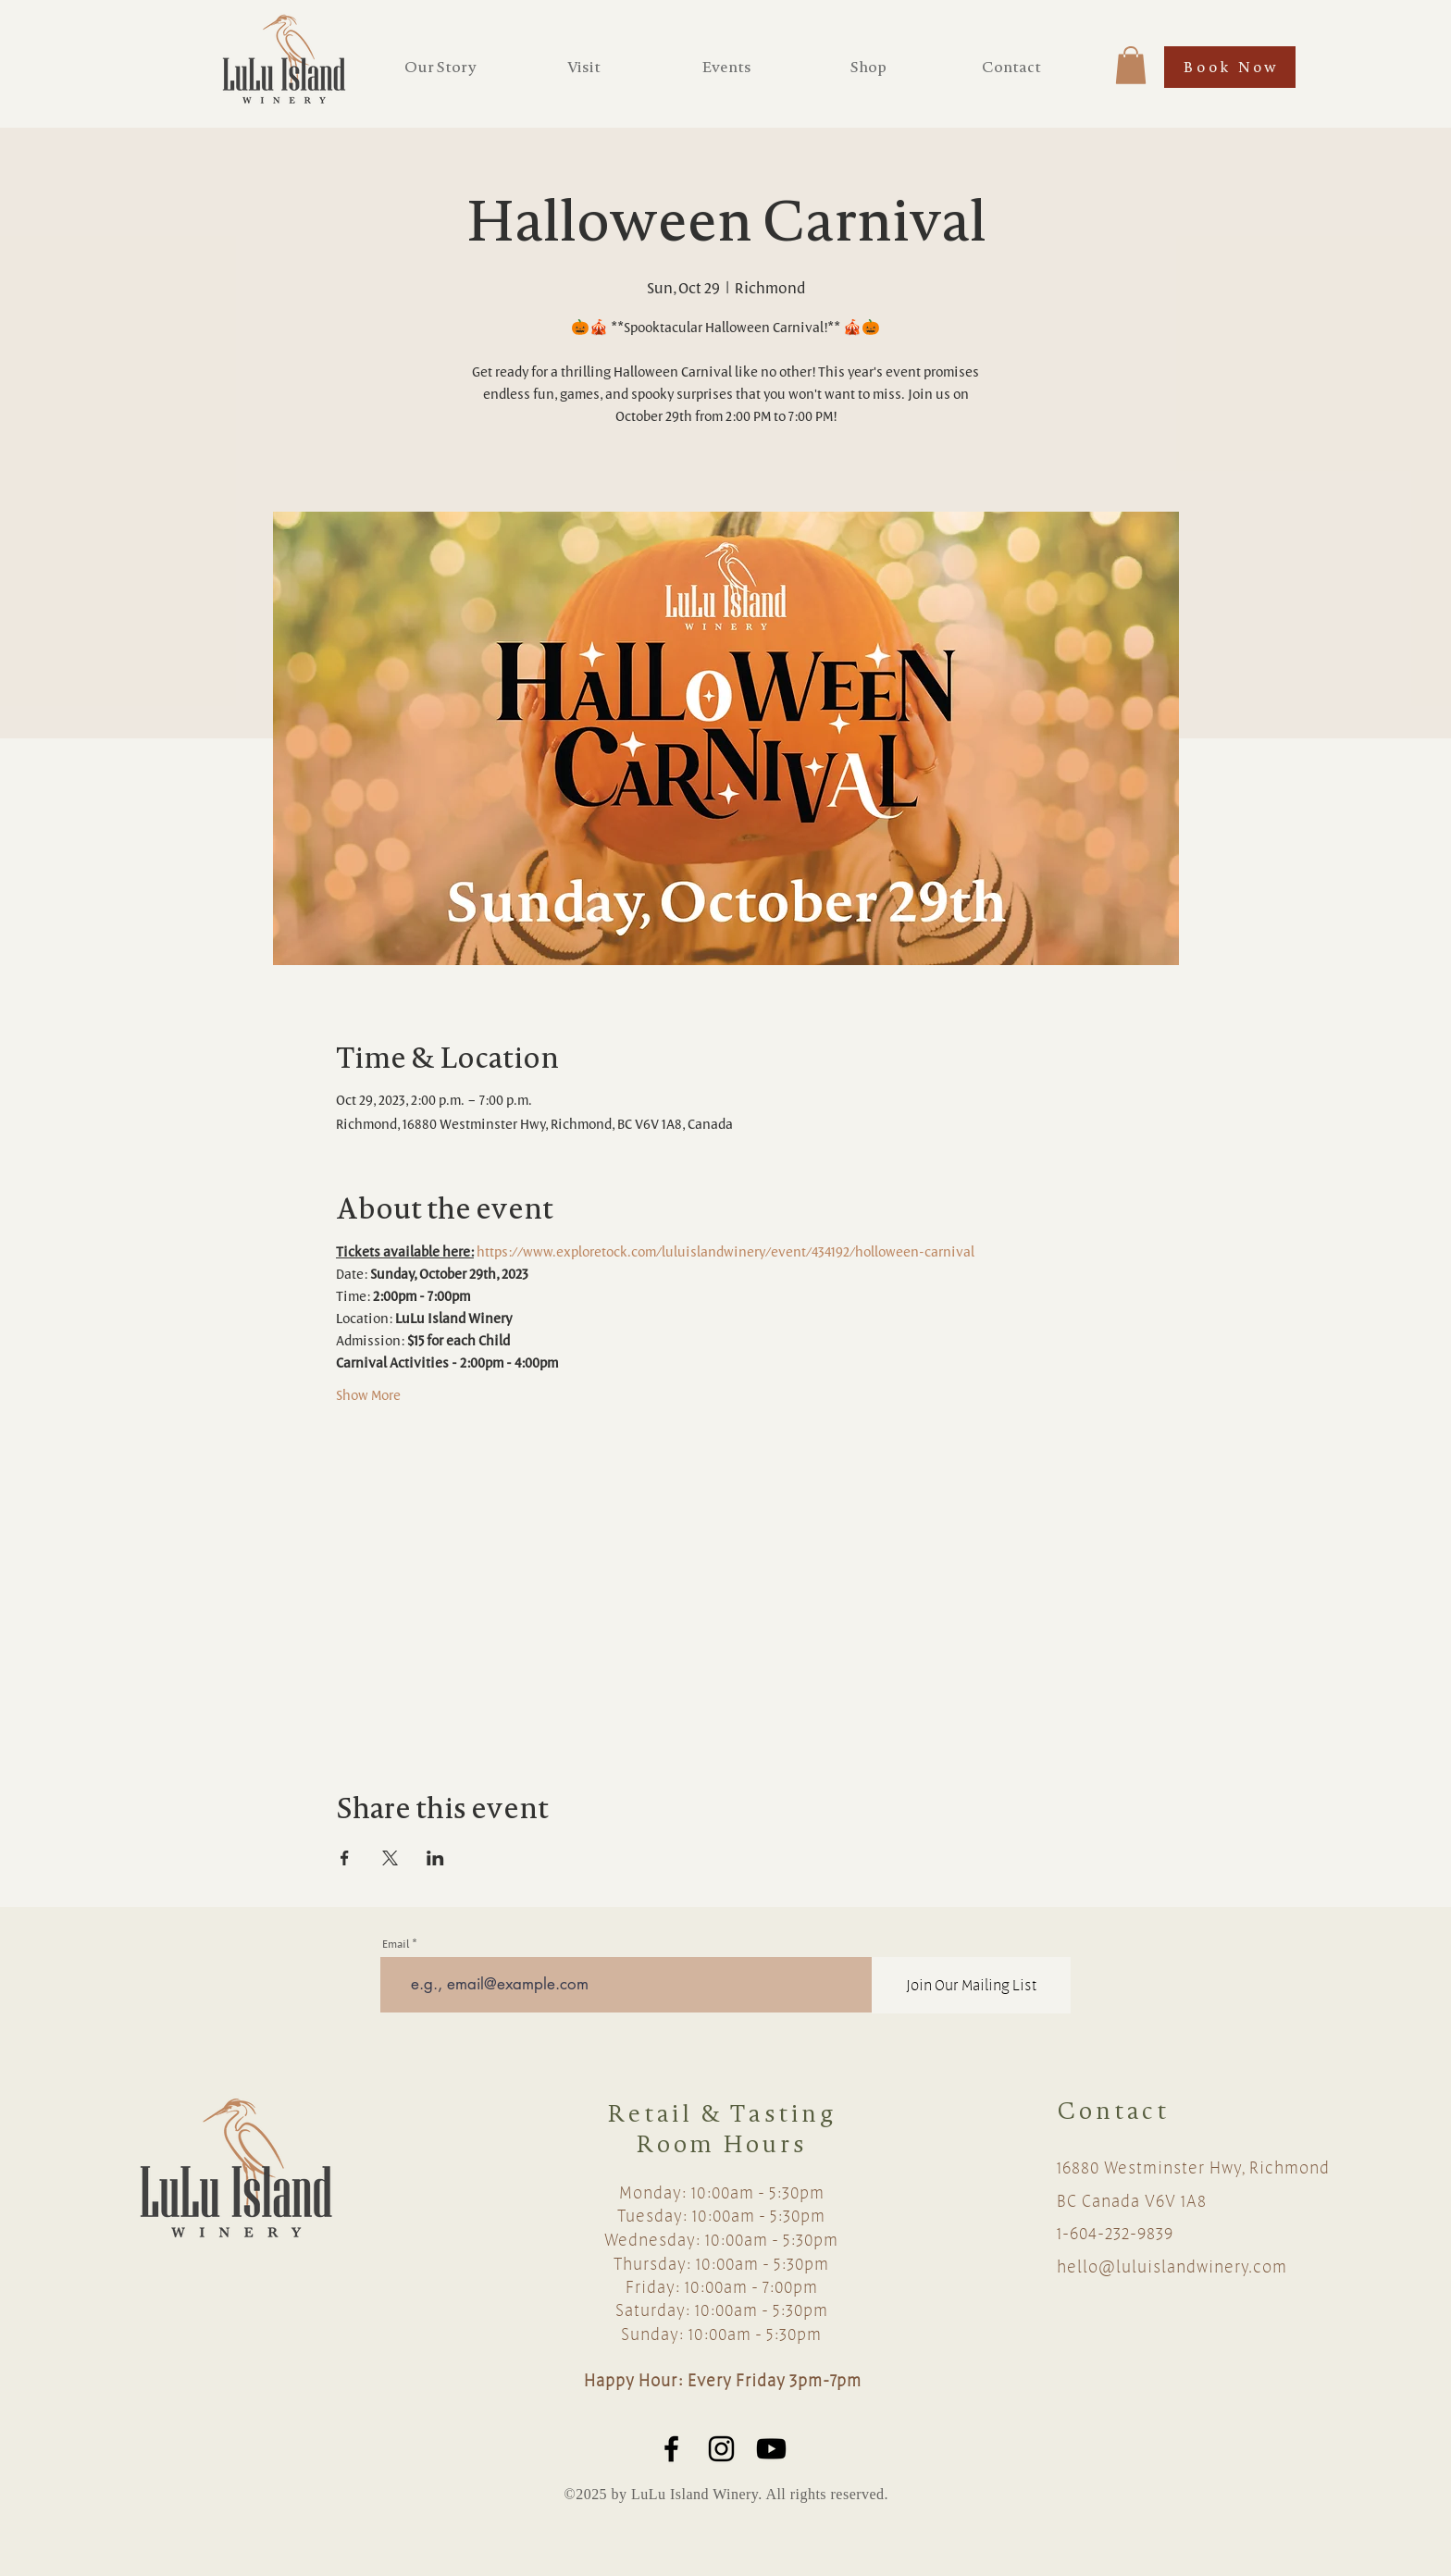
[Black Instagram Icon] (721, 2449)
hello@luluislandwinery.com (1172, 2266)
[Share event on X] (390, 1858)
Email (395, 1944)
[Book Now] (1230, 67)
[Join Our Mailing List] (971, 1985)
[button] (1131, 65)
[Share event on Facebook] (344, 1858)
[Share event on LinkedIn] (435, 1858)
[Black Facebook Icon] (671, 2449)
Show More (368, 1395)
